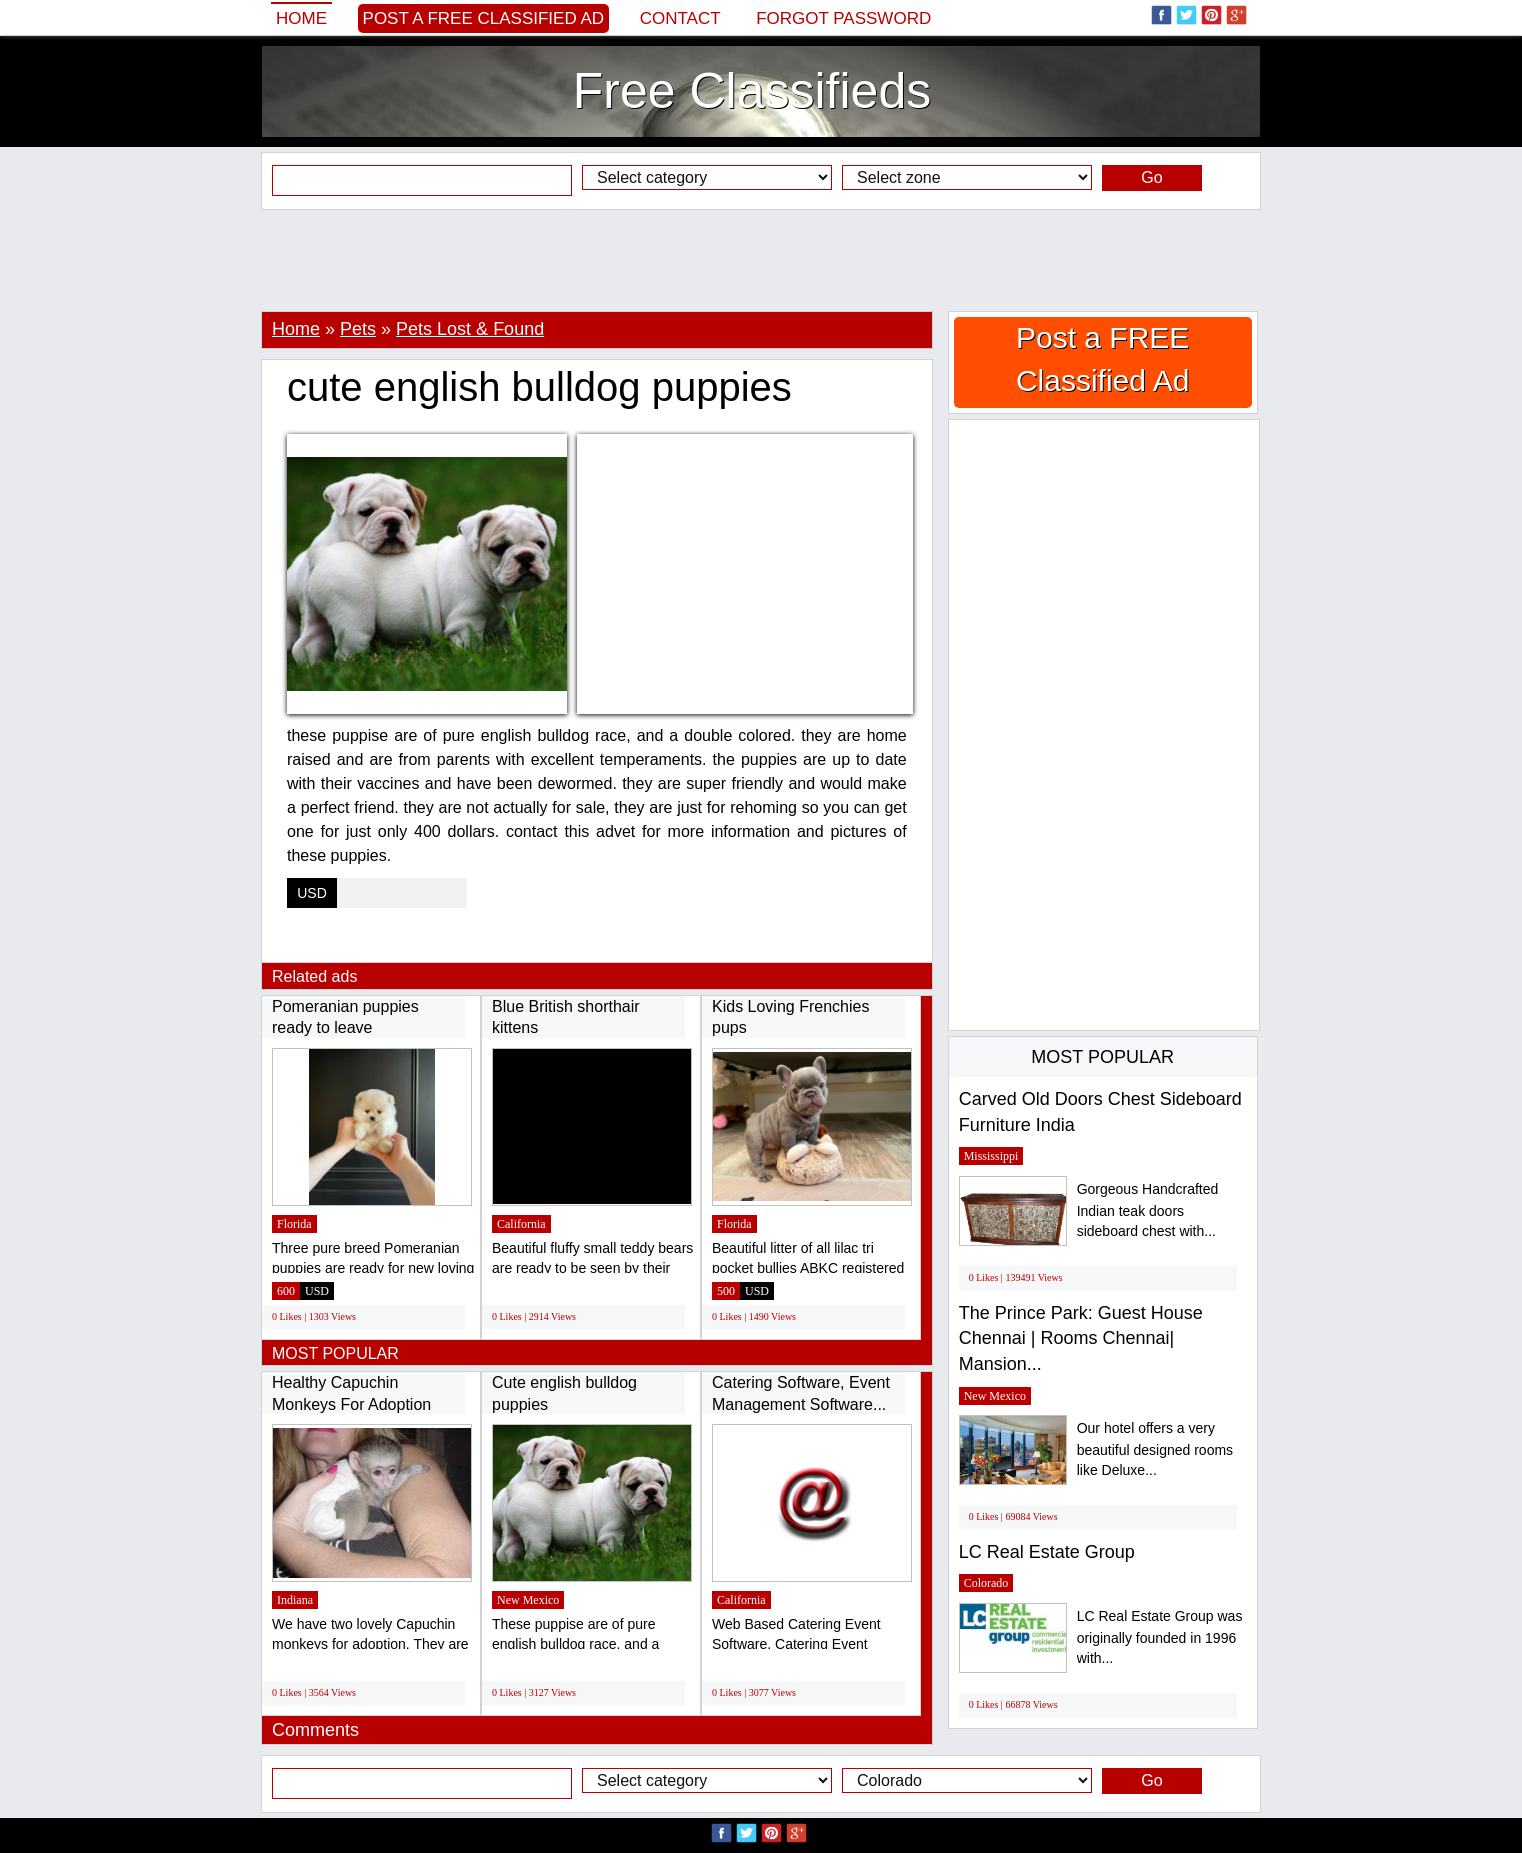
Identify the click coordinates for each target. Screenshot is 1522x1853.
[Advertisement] (761, 260)
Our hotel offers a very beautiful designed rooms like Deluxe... (1155, 1449)
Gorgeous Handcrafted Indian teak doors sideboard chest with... (1148, 1210)
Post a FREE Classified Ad (484, 18)
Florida (294, 1224)
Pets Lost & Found (470, 329)
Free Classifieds (752, 91)
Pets (358, 329)
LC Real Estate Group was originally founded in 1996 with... (1160, 1637)
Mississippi (991, 1156)
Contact (680, 18)
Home (301, 18)
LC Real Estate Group (1047, 1552)
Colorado (986, 1583)
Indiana (295, 1600)
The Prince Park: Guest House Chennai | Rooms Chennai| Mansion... (1081, 1338)
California (521, 1224)
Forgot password (843, 18)
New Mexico (528, 1600)
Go (1151, 177)
